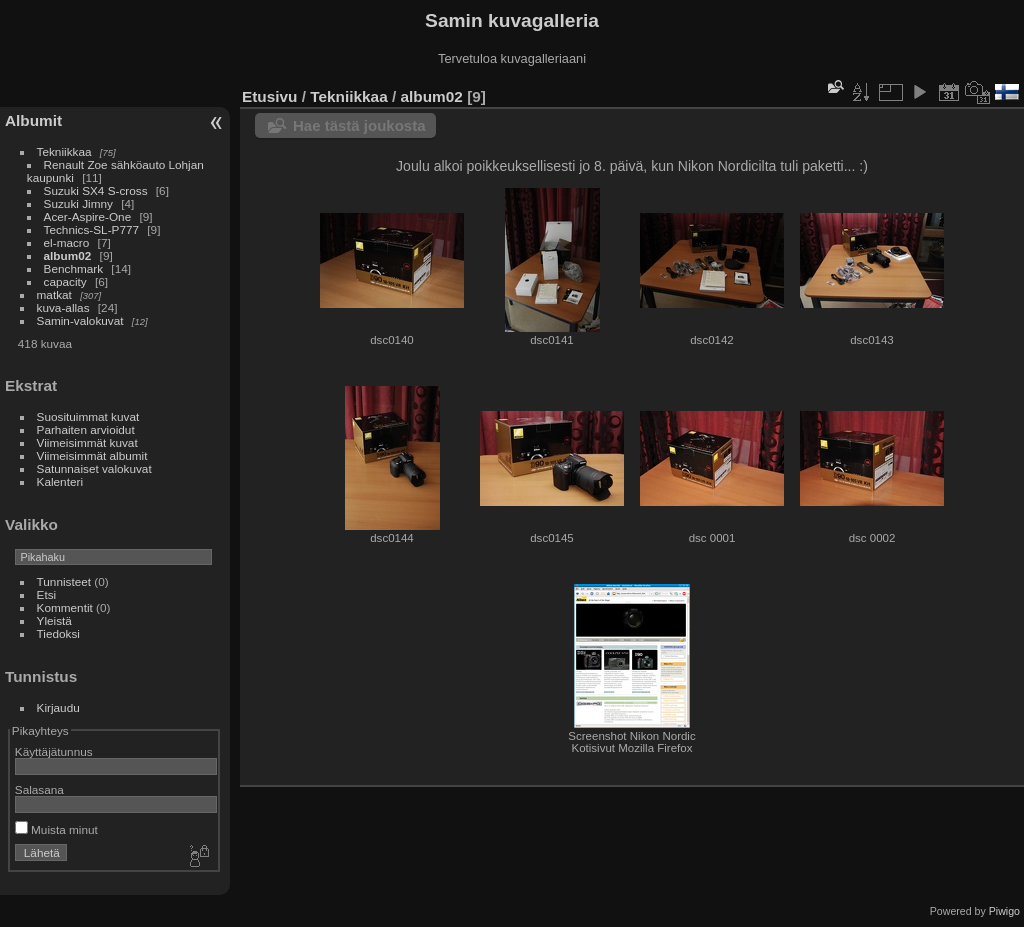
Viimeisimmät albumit (92, 455)
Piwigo (1004, 911)
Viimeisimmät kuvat (87, 442)
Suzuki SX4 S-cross (96, 190)
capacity (65, 281)
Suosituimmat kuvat (88, 416)
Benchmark (74, 268)
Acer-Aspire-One (88, 216)
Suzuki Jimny (78, 203)
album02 (68, 255)
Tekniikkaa (64, 151)
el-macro (67, 242)
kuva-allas (63, 307)
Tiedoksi (58, 633)
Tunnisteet (64, 581)
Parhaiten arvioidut (86, 429)
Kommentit (65, 607)
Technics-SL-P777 (91, 229)
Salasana (39, 789)
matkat (54, 294)
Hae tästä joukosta (359, 125)
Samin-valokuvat (80, 320)
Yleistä (54, 620)
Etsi (47, 594)
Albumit (33, 120)
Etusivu (269, 96)
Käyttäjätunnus (54, 751)
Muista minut (56, 829)
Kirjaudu (58, 707)
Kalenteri (60, 481)
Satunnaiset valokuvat (94, 468)
